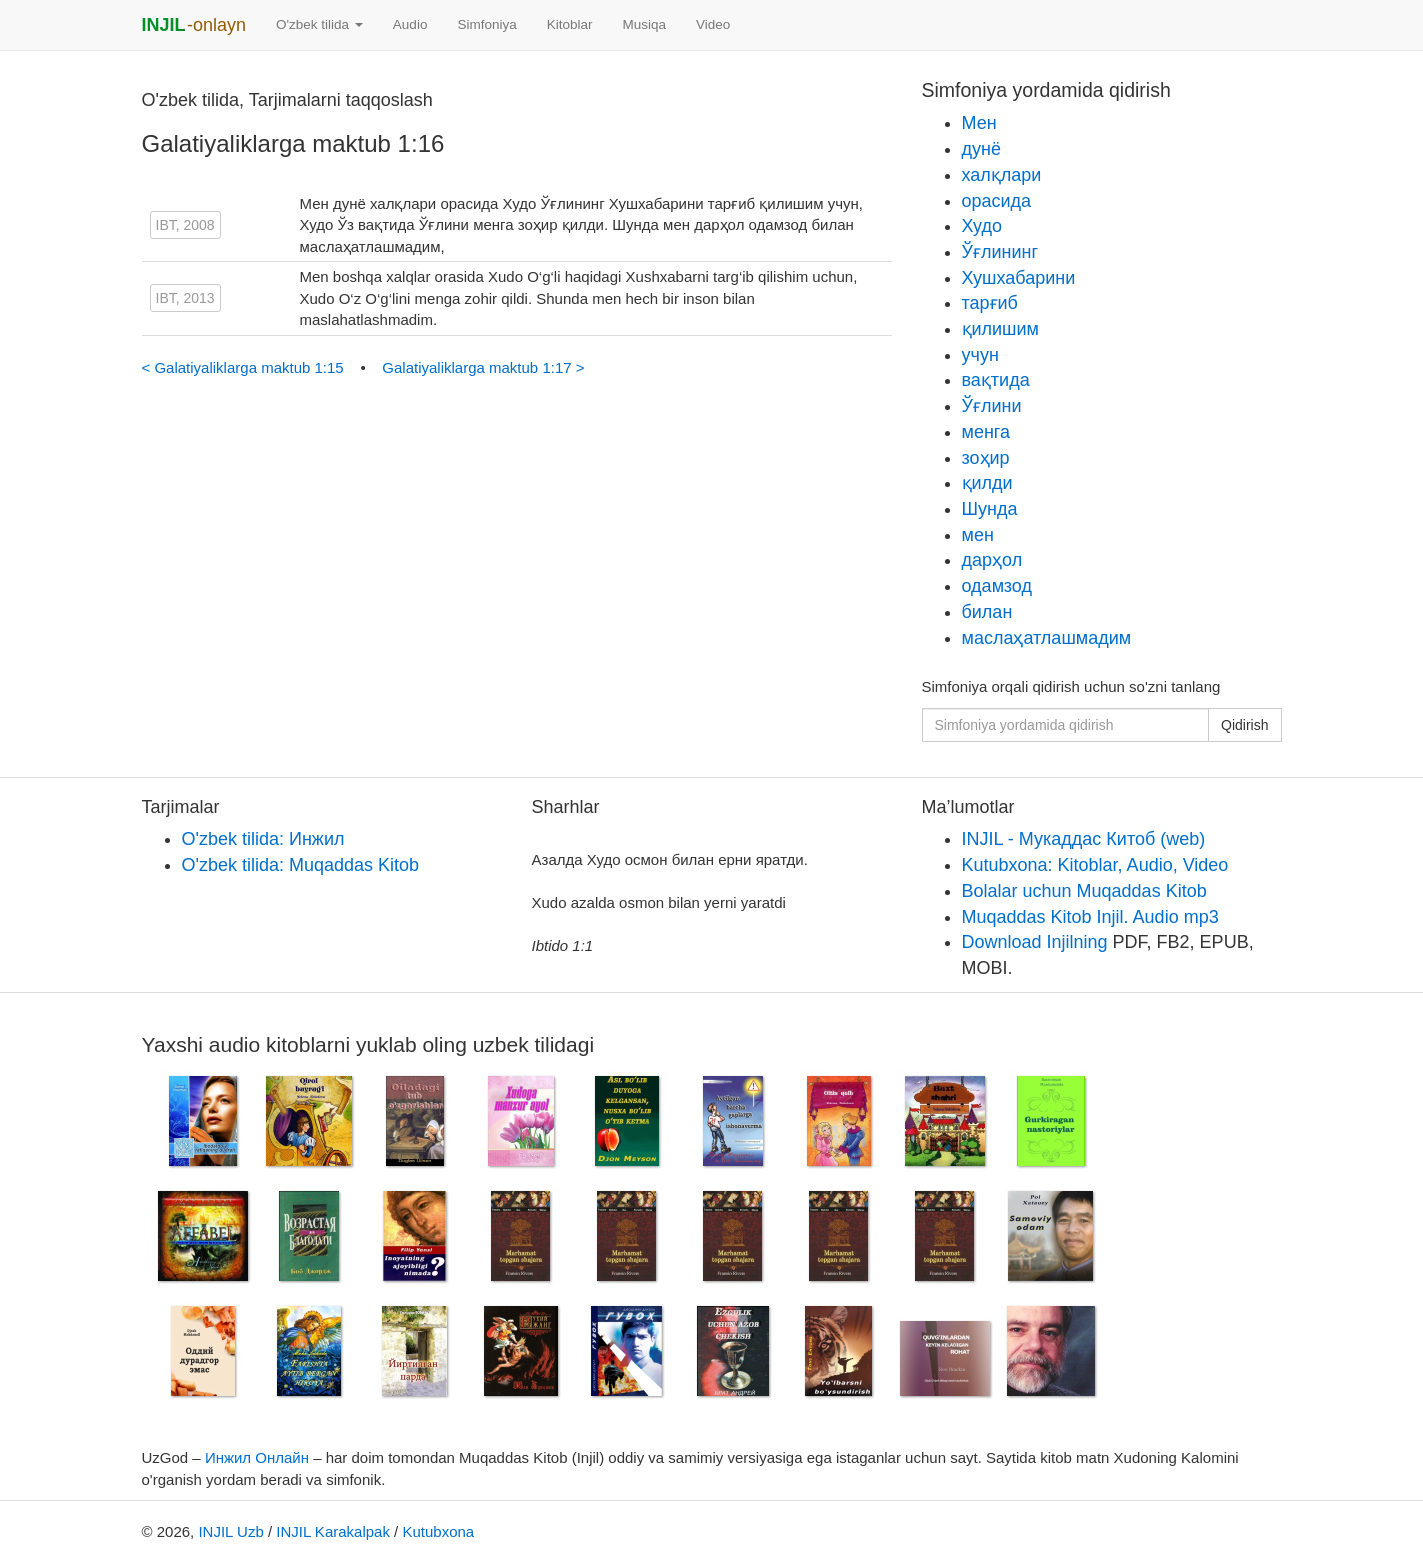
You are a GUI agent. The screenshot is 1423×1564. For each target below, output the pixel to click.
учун (980, 355)
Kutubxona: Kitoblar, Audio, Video (1095, 865)
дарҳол (992, 560)
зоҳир (986, 458)
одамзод (997, 586)
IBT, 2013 (185, 298)
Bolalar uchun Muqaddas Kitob (1084, 891)
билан (987, 612)
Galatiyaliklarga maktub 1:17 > (483, 367)
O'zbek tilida (319, 24)
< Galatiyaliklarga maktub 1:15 (245, 367)
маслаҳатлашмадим (1047, 638)
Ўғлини (992, 406)
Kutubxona (438, 1531)
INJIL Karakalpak (333, 1531)
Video (713, 24)
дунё (981, 149)
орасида (997, 201)
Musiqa (644, 24)
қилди (987, 483)
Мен (979, 123)
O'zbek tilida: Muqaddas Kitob (301, 865)
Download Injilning (1035, 942)
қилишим (1000, 329)
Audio (410, 24)
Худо (982, 226)
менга (986, 432)
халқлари (1002, 175)
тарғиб (990, 303)
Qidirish (1244, 725)
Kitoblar (570, 24)
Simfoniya (486, 24)
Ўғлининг (1000, 252)
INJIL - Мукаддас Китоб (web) (1084, 839)
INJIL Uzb (230, 1531)
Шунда (990, 509)
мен (978, 535)
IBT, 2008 (185, 225)
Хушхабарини (1019, 278)
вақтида (996, 380)
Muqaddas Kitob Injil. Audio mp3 (1090, 917)
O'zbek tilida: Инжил (263, 839)
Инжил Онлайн (257, 1457)
